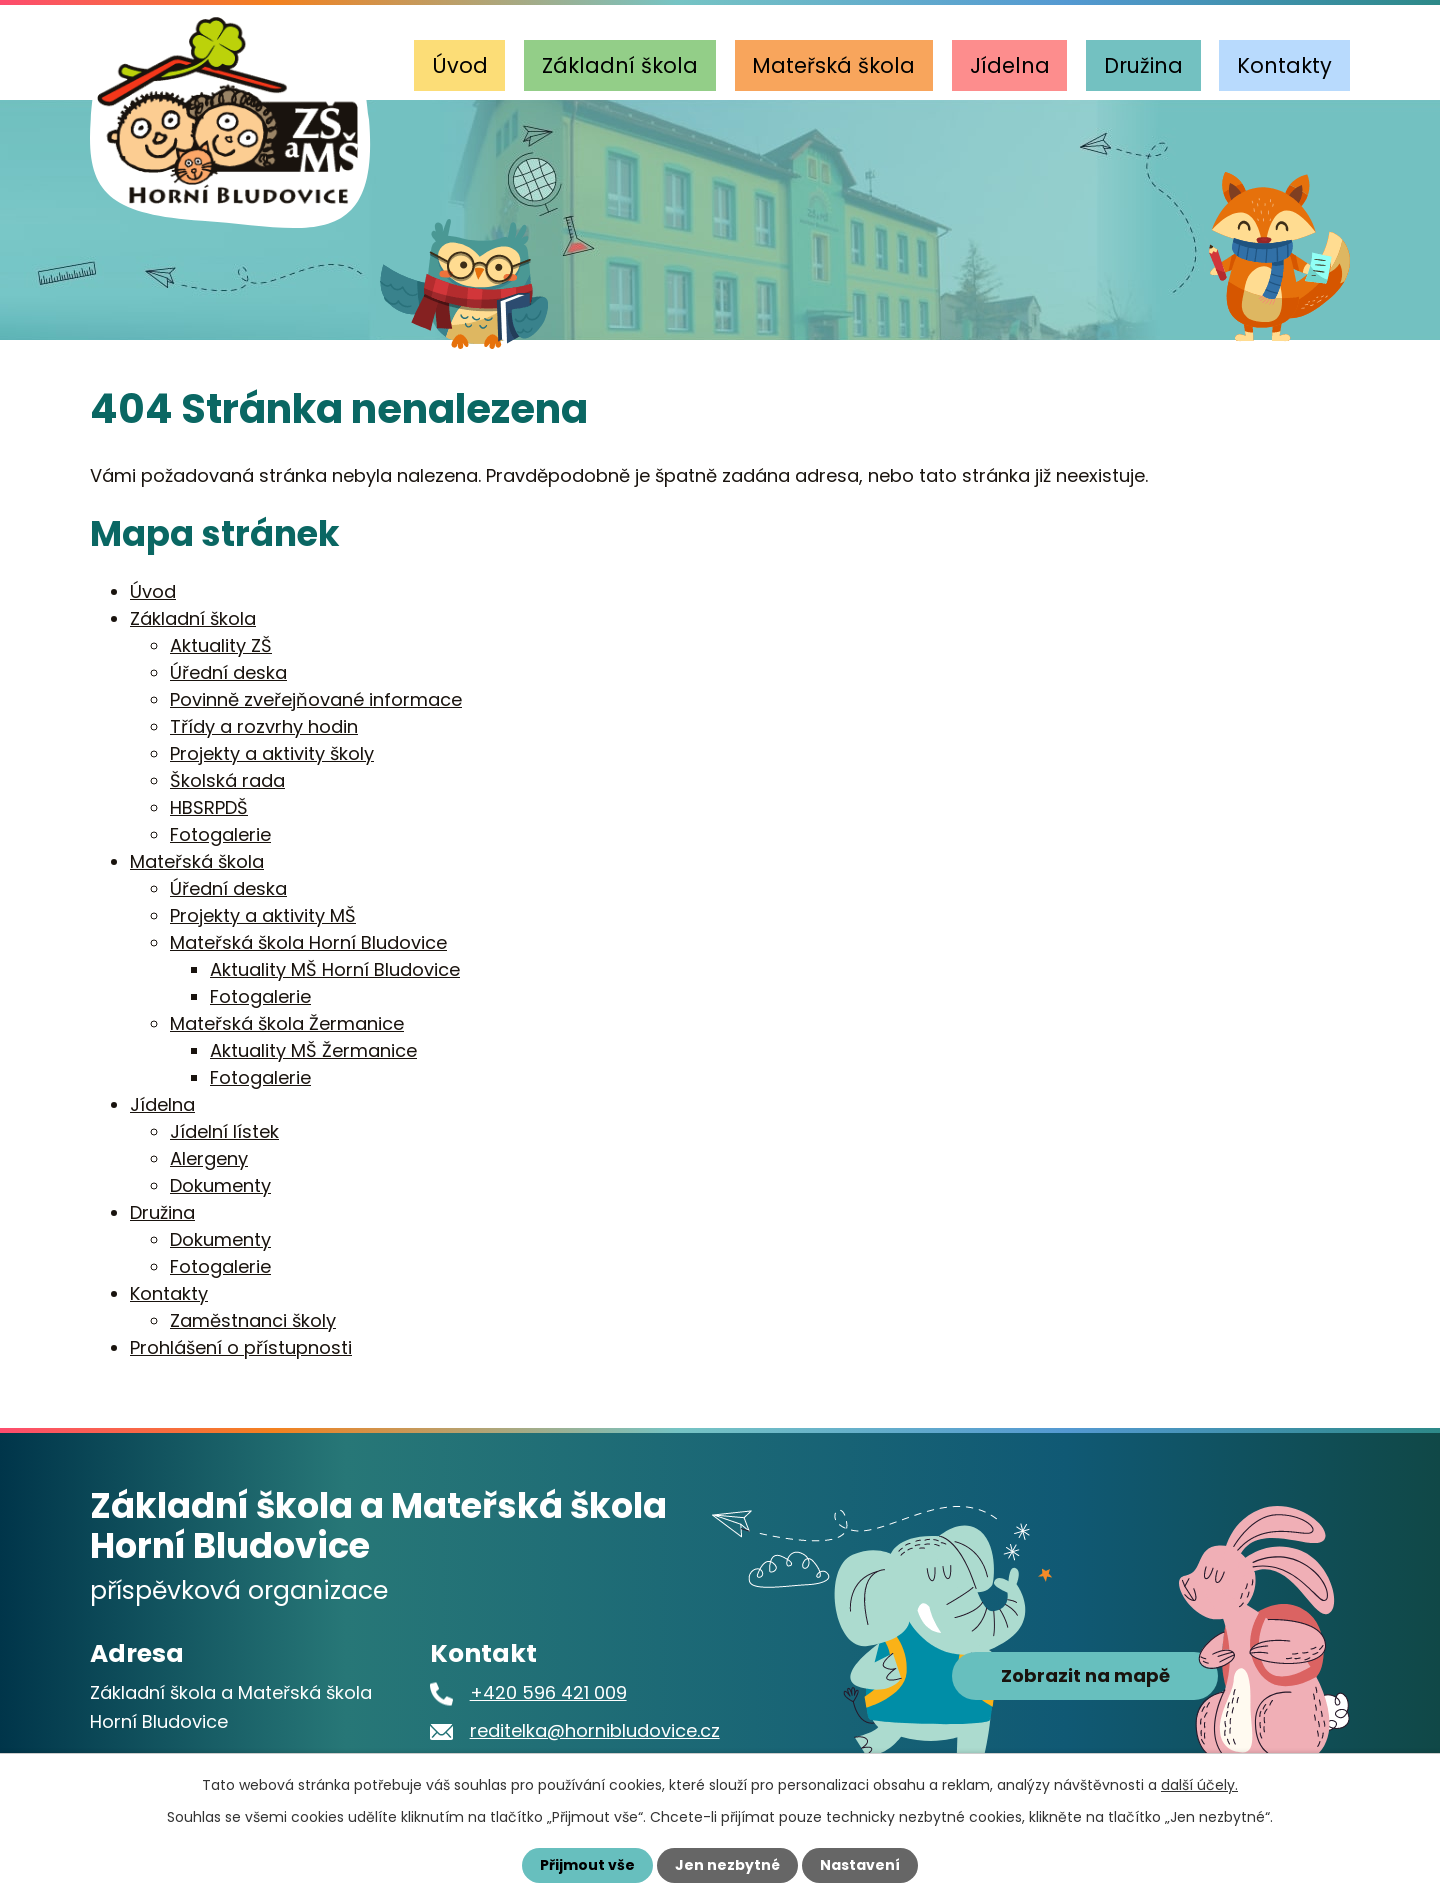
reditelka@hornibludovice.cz (595, 1730)
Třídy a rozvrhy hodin (264, 726)
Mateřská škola (833, 65)
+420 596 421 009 (548, 1692)
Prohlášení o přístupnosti (241, 1347)
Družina (1143, 65)
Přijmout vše (587, 1865)
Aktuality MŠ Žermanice (313, 1050)
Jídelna (1010, 65)
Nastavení (860, 1865)
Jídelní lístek (224, 1131)
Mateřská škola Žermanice (287, 1023)
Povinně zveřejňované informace (316, 699)
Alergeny (209, 1158)
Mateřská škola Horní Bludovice (308, 942)
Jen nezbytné (727, 1865)
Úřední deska (228, 672)
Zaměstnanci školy (253, 1320)
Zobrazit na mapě (1085, 1676)
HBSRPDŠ (209, 807)
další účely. (1199, 1785)
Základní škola (620, 65)
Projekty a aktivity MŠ (263, 915)
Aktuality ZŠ (221, 645)
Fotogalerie (220, 834)
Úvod (460, 65)
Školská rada (227, 780)
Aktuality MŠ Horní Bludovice (335, 969)
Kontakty (1284, 65)
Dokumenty (220, 1185)
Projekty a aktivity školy (272, 753)
